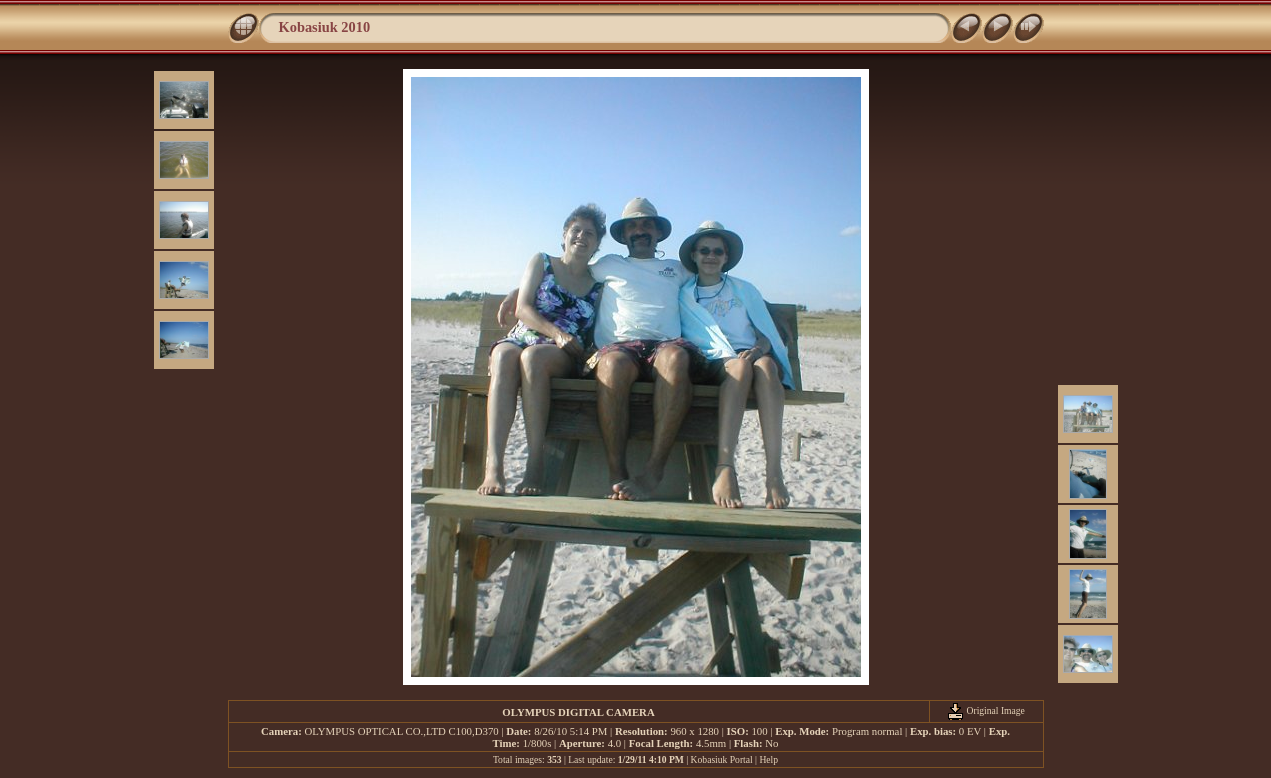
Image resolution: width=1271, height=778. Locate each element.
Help (768, 759)
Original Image (986, 710)
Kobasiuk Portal (722, 759)
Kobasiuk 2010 (325, 27)
